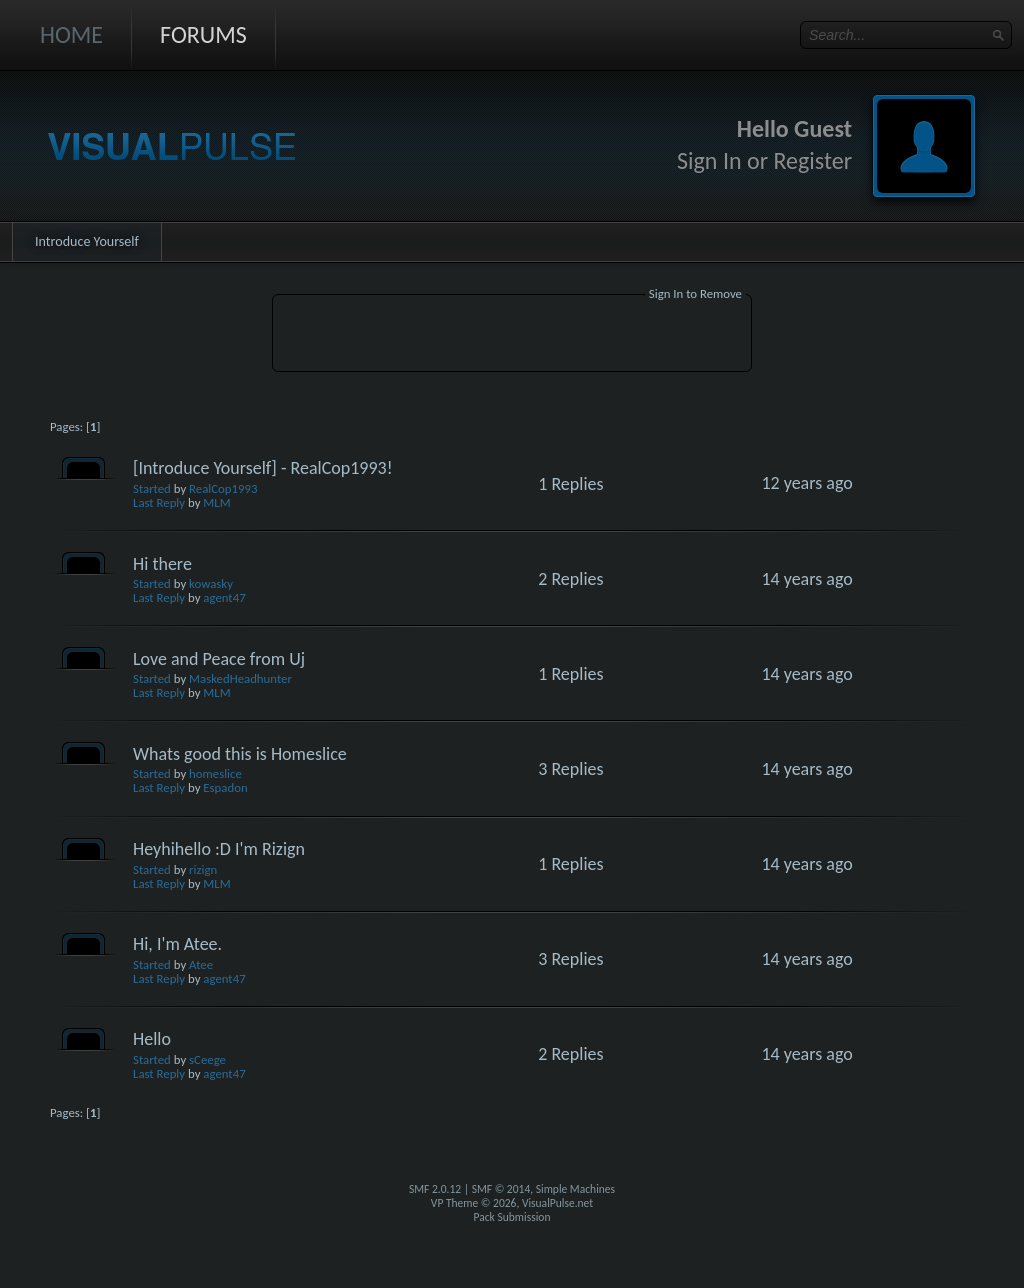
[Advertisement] (512, 336)
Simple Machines (575, 1189)
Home (71, 34)
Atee (201, 964)
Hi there (162, 564)
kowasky (211, 583)
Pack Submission (512, 1217)
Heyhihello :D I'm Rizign (219, 849)
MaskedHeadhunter (240, 678)
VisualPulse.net (557, 1203)
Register (812, 160)
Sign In (709, 160)
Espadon (225, 787)
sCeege (207, 1059)
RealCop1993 (223, 488)
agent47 (224, 597)
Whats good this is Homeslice (240, 754)
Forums (203, 34)
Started (152, 488)
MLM (216, 502)
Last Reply (159, 502)
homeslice (215, 773)
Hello (152, 1039)
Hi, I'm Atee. (177, 944)
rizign (203, 869)
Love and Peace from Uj (219, 659)
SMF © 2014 (501, 1189)
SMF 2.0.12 (435, 1189)
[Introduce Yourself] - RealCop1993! (263, 468)
